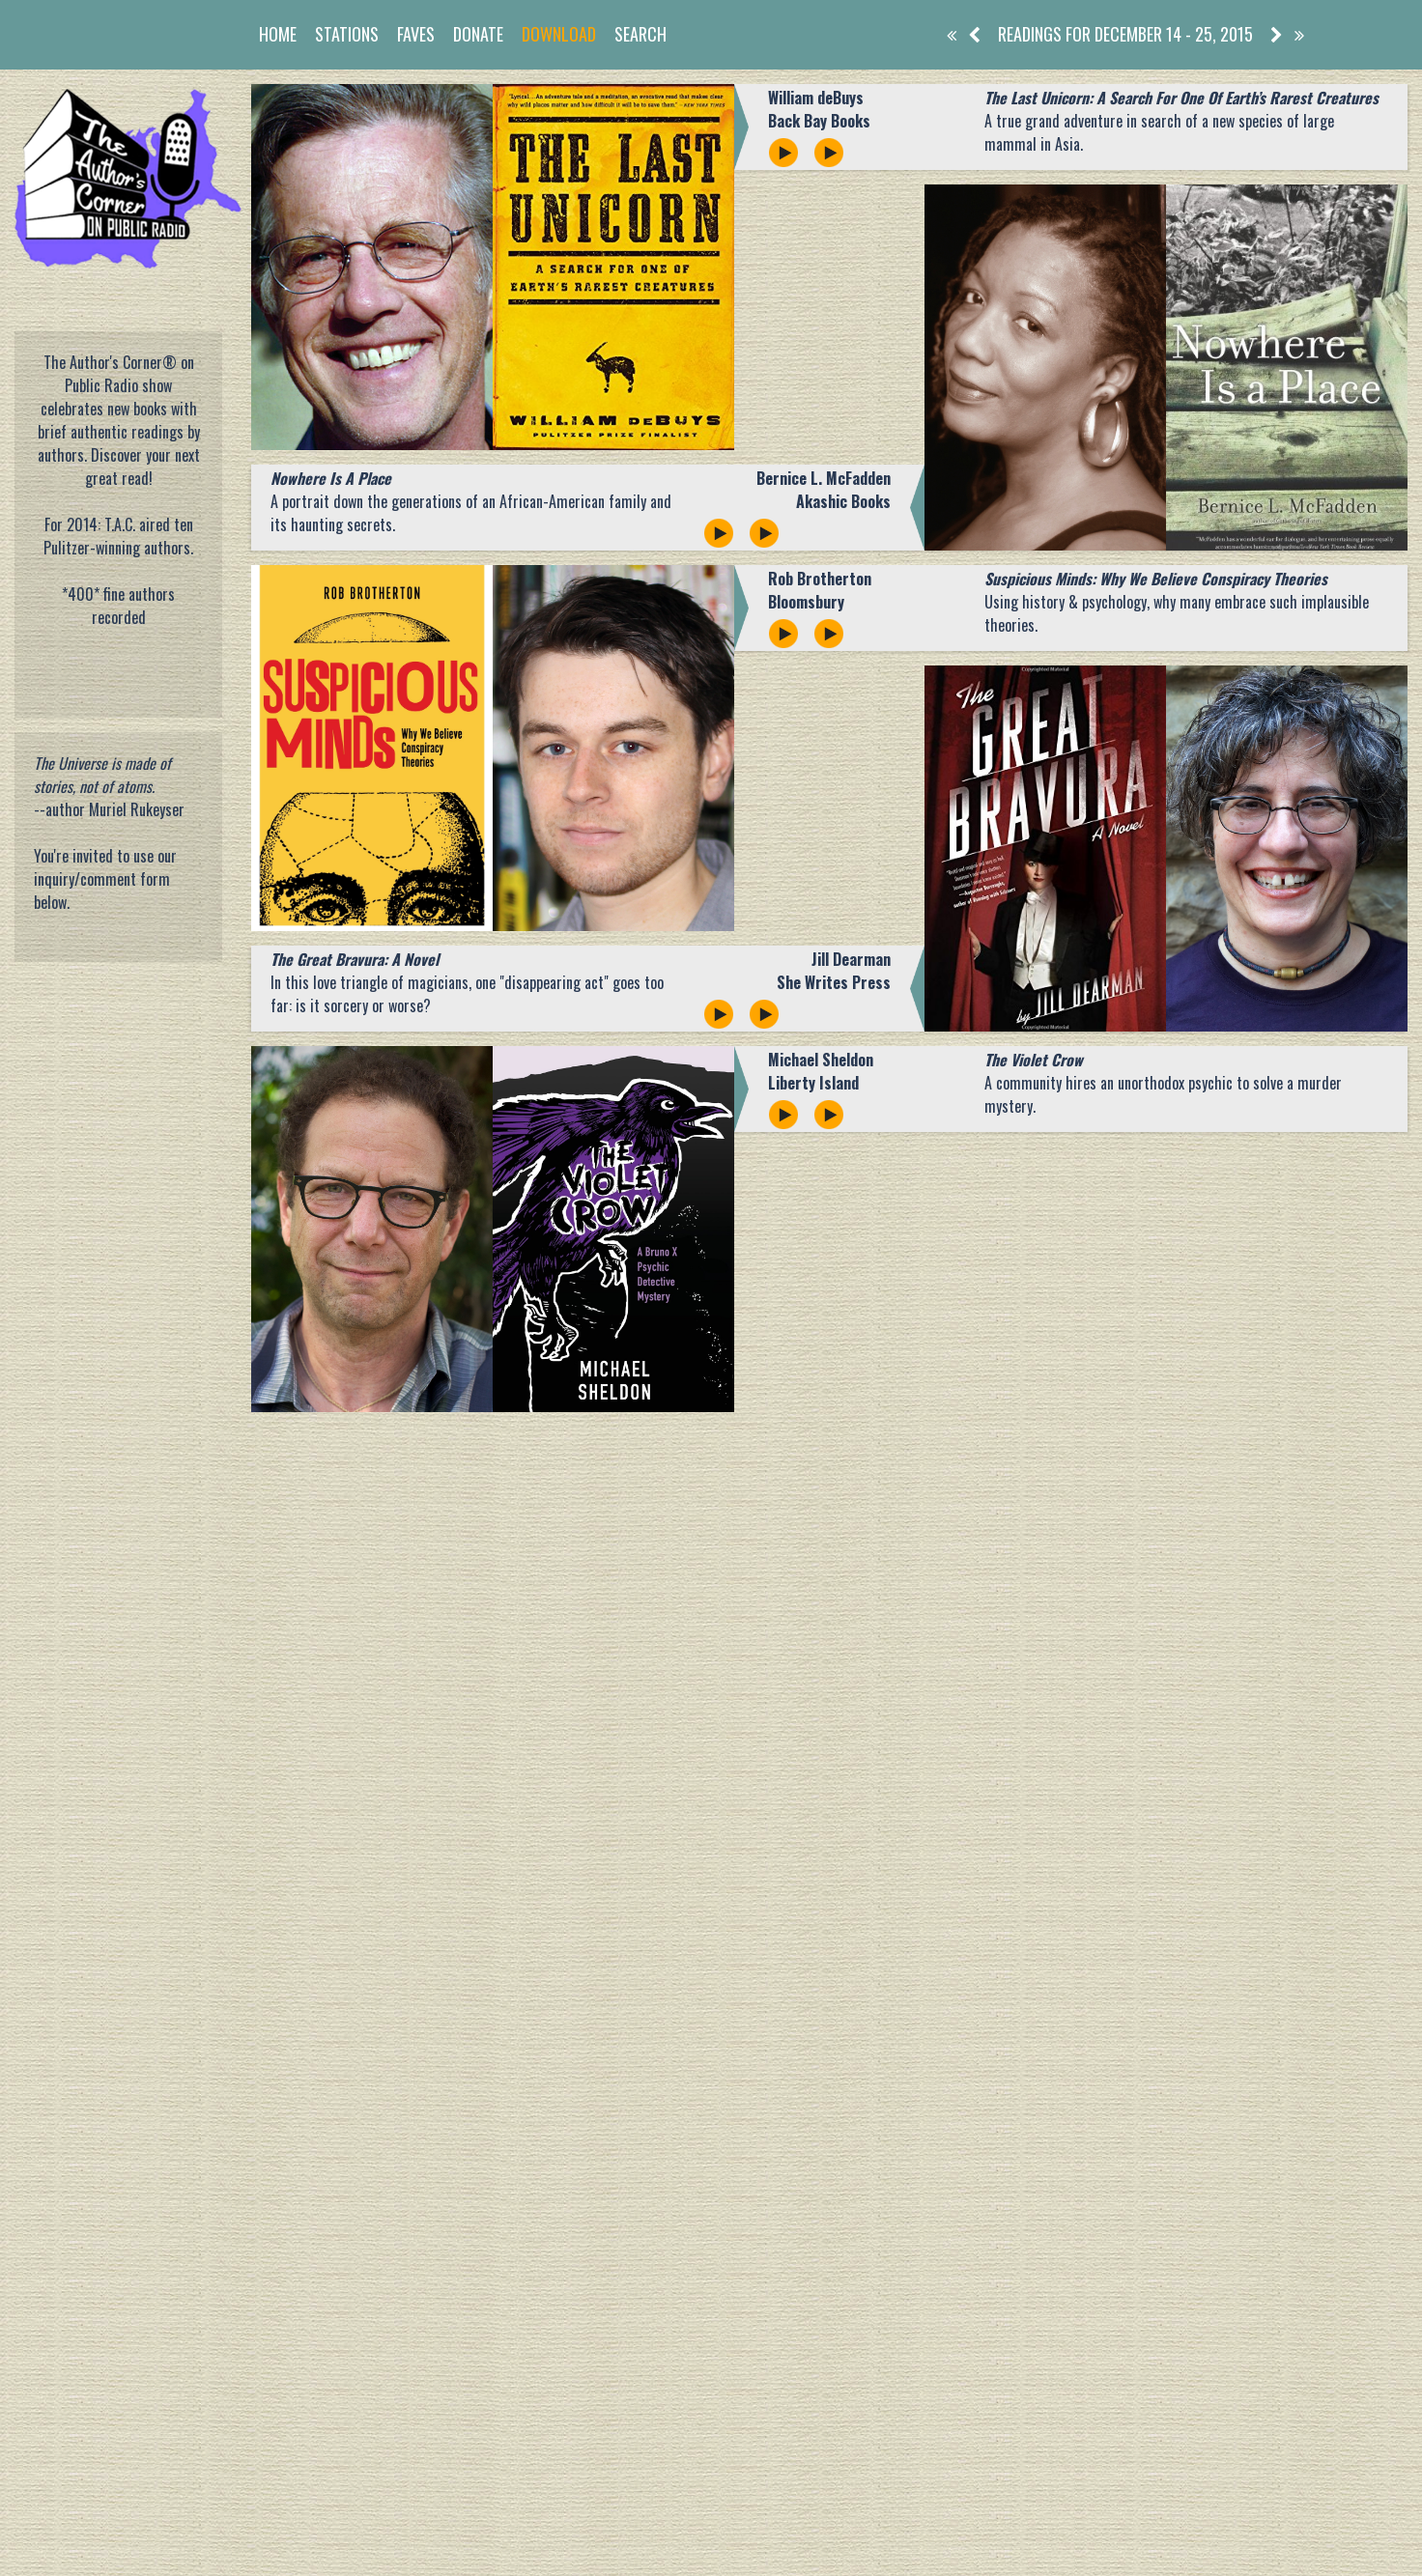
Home (278, 33)
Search (640, 33)
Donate (478, 33)
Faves (416, 33)
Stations (347, 33)
